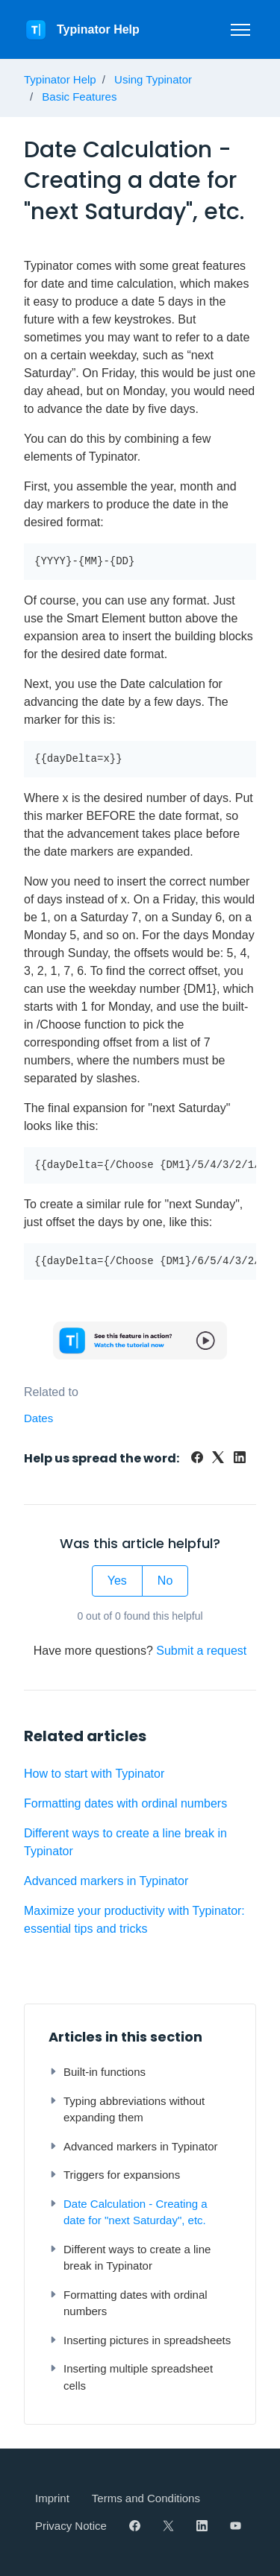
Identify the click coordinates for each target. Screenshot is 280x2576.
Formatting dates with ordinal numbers (125, 1803)
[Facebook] (197, 1459)
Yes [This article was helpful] (117, 1580)
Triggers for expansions (114, 2174)
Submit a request (201, 1650)
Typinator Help (60, 79)
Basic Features (79, 96)
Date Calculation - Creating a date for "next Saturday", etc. (128, 2212)
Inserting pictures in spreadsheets (140, 2340)
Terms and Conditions (146, 2498)
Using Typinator (153, 79)
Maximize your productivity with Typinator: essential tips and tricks (134, 1919)
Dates (38, 1418)
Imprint (52, 2498)
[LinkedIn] (240, 1459)
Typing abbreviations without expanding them (127, 2109)
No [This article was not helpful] (165, 1580)
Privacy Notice (71, 2525)
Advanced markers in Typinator (106, 1881)
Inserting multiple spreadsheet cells (131, 2377)
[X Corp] (218, 1459)
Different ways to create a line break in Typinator (125, 1842)
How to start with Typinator (94, 1773)
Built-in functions (97, 2071)
